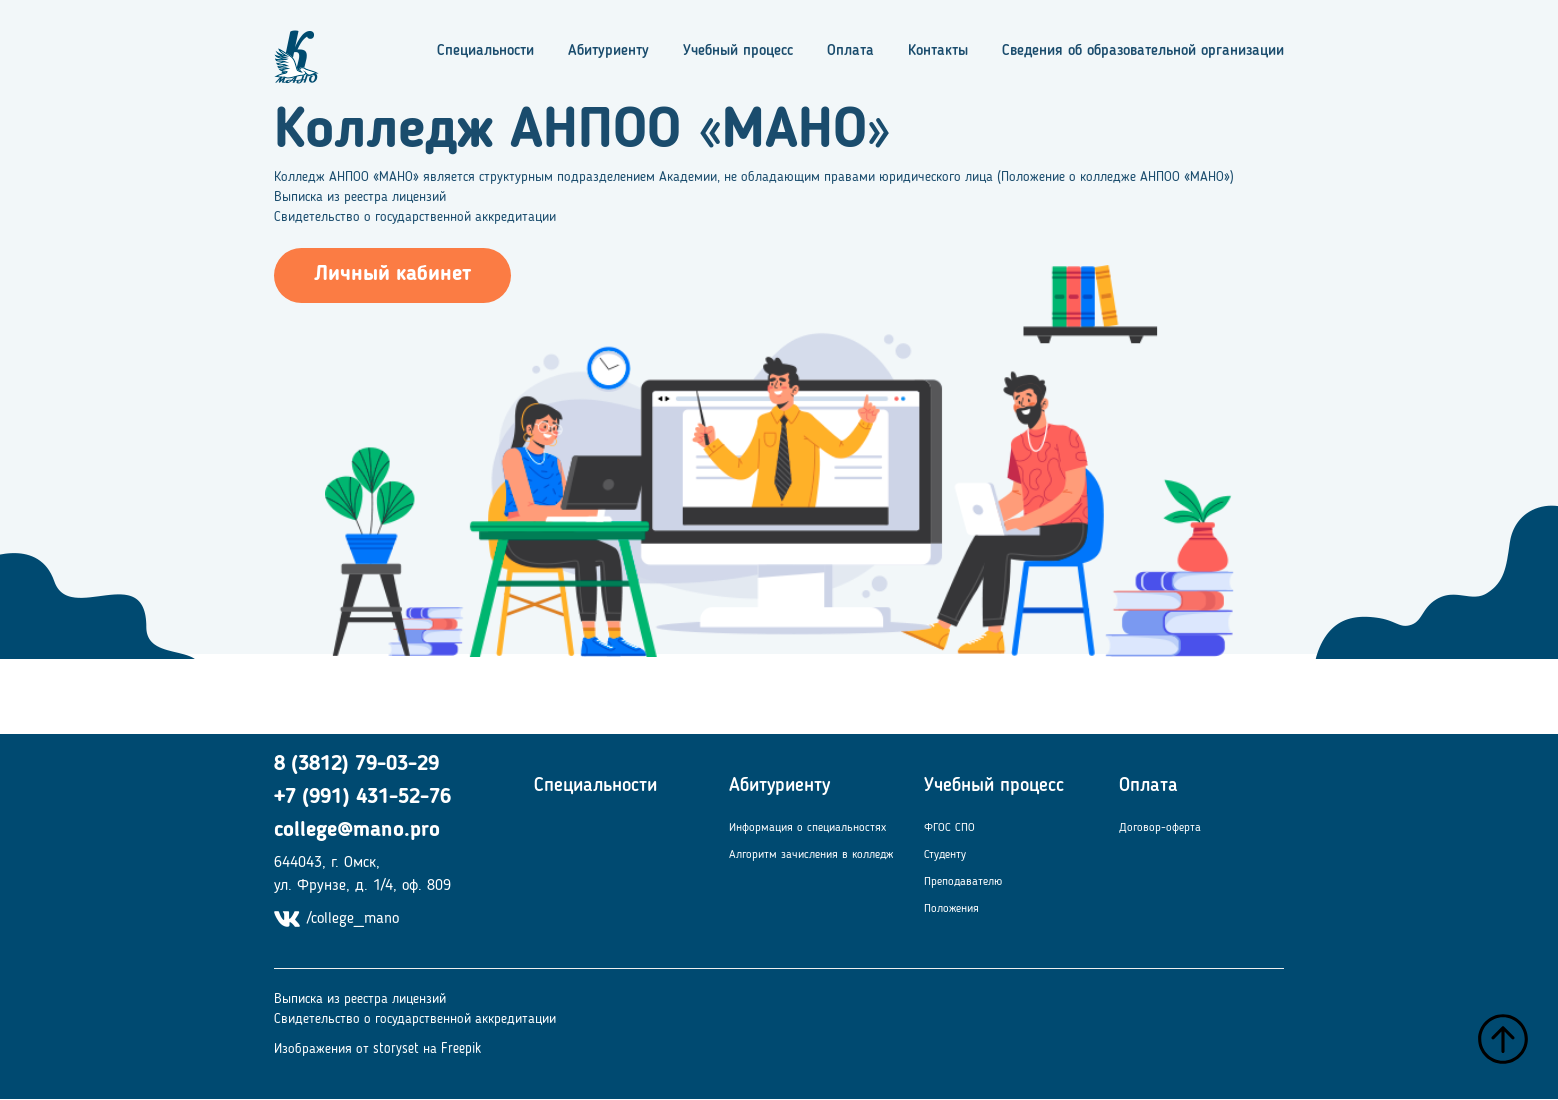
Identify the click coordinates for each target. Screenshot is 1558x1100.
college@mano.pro (357, 830)
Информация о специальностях (807, 828)
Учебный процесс (738, 51)
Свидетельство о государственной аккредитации (415, 217)
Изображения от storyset (346, 1049)
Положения (951, 909)
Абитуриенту (608, 51)
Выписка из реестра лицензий (360, 197)
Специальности (485, 51)
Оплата (850, 51)
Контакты (938, 51)
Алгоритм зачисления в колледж (811, 855)
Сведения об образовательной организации (1143, 51)
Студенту (945, 855)
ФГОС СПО (949, 828)
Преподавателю (963, 882)
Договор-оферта (1160, 828)
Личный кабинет (392, 274)
